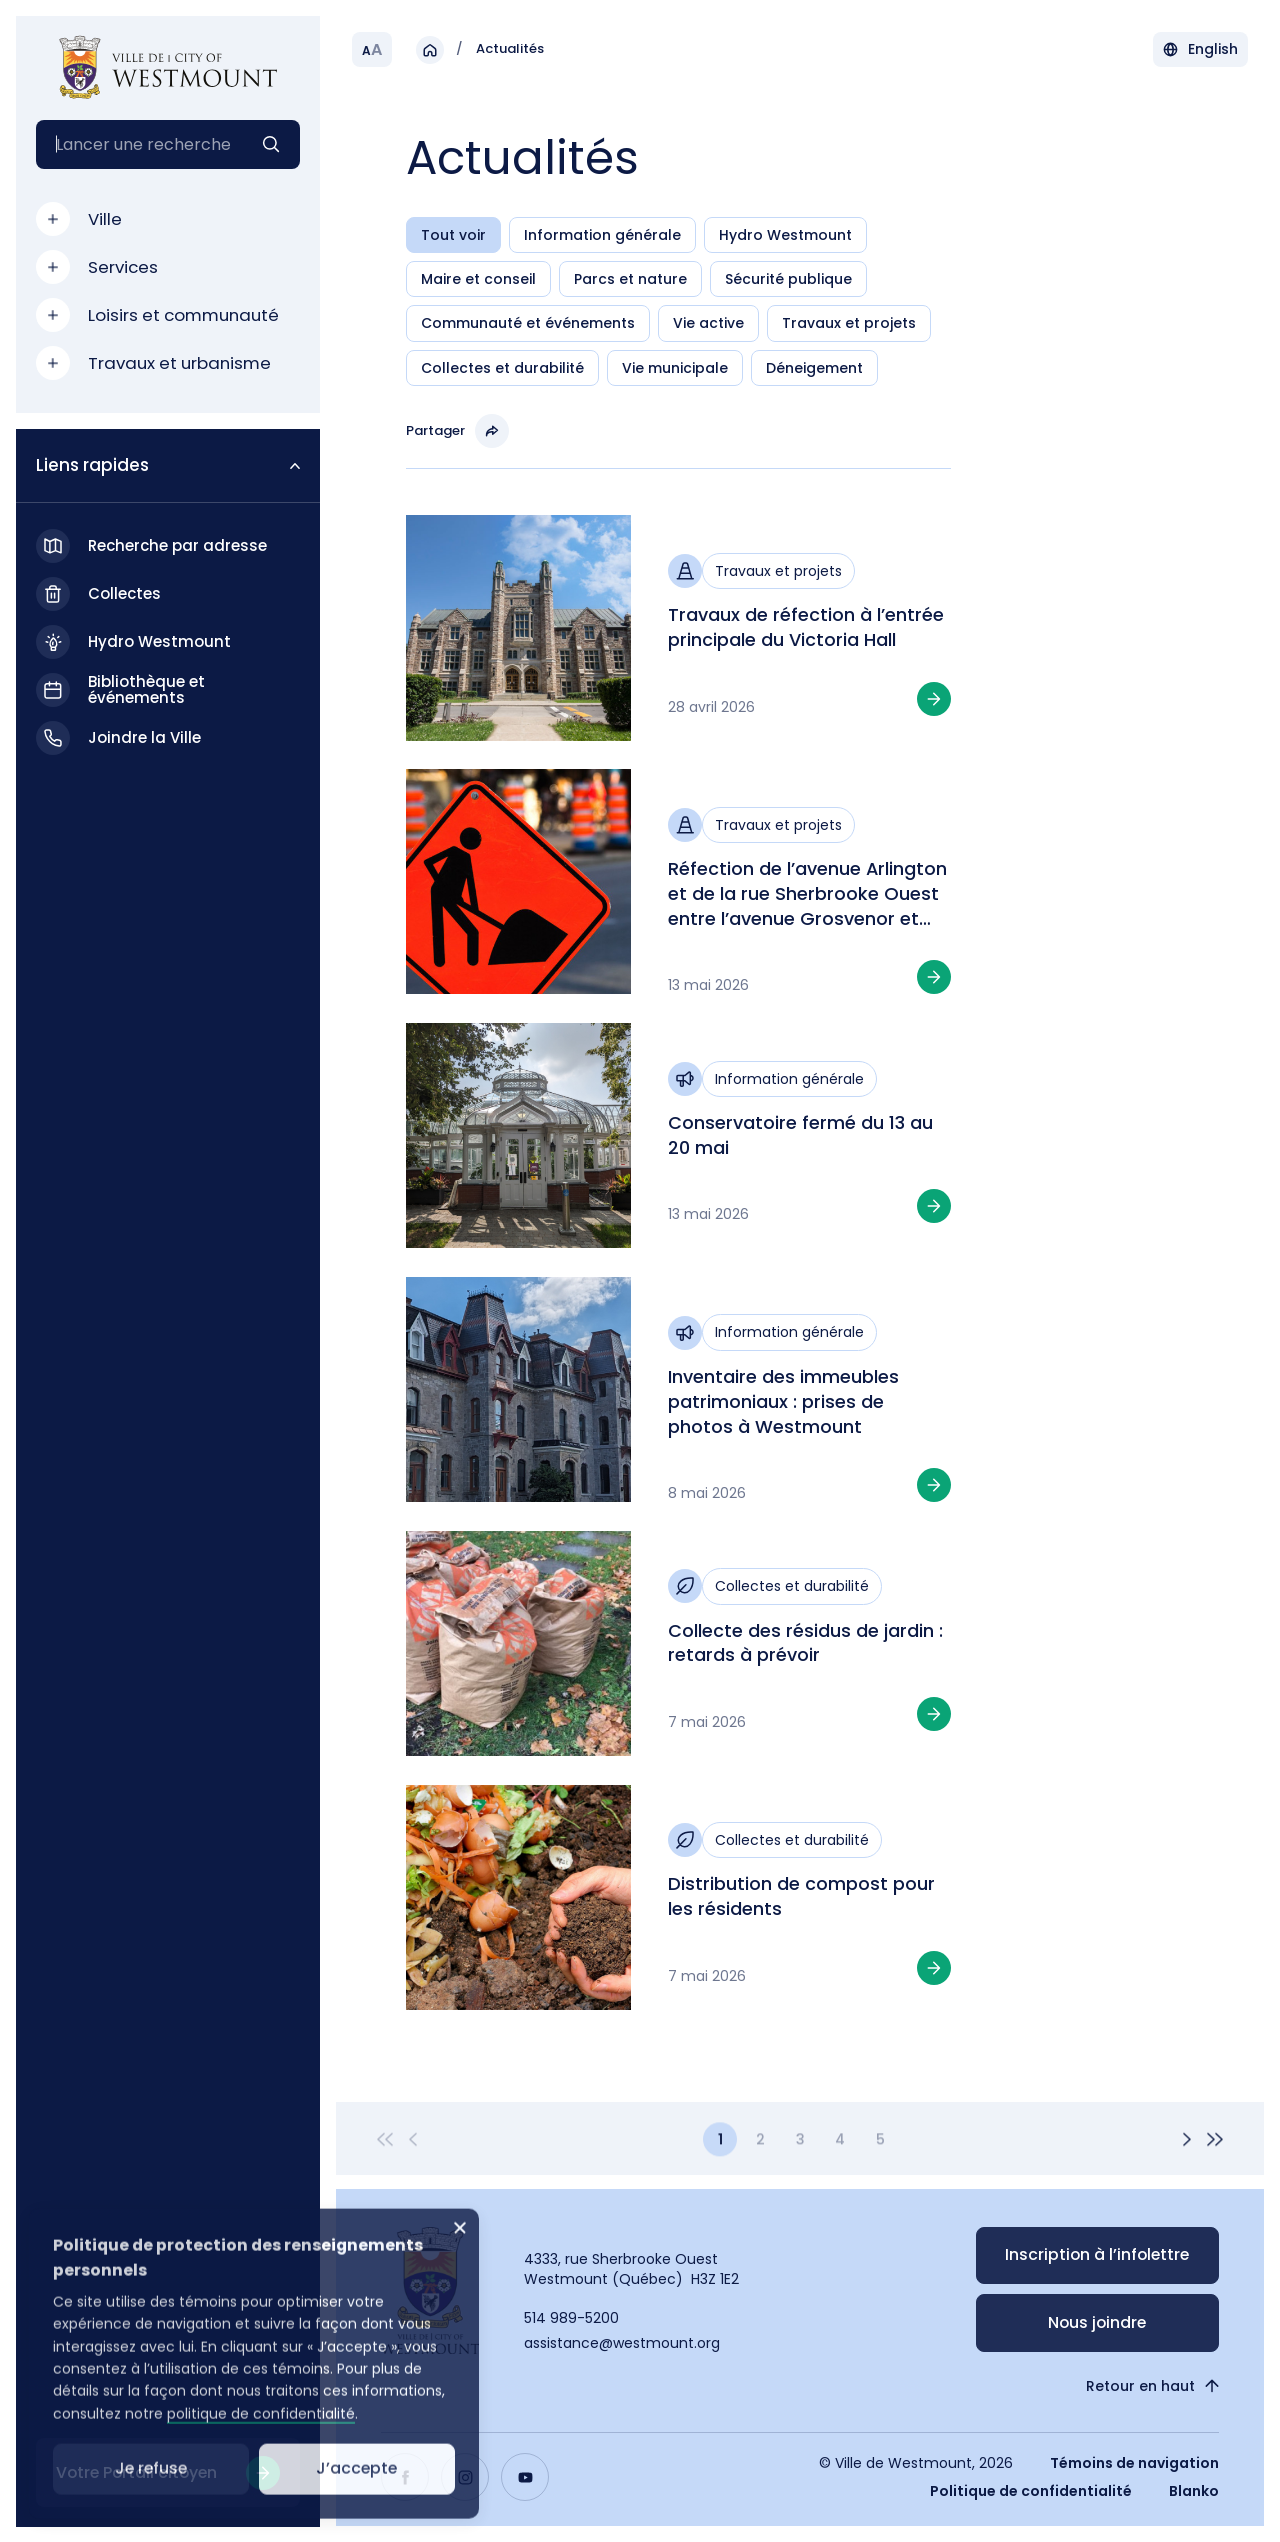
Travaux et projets (849, 324)
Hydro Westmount (785, 235)
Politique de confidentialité (1031, 2491)
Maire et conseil (478, 279)
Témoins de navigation (1134, 2463)
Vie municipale (675, 368)
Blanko (1194, 2491)
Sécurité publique (788, 279)
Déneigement (814, 368)
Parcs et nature (630, 279)
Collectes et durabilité (502, 368)
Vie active (708, 324)
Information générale (602, 235)
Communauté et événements (528, 324)
